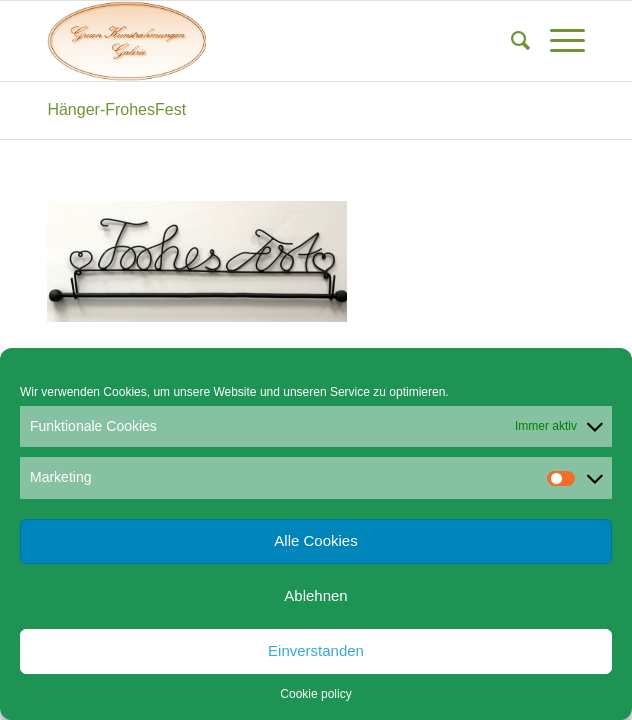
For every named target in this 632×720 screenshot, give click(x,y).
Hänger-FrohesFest (116, 109)
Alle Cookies (315, 540)
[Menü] (557, 41)
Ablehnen (315, 595)
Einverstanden (316, 650)
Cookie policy (315, 694)
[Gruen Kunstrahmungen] (262, 41)
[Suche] (510, 41)
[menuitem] (510, 41)
